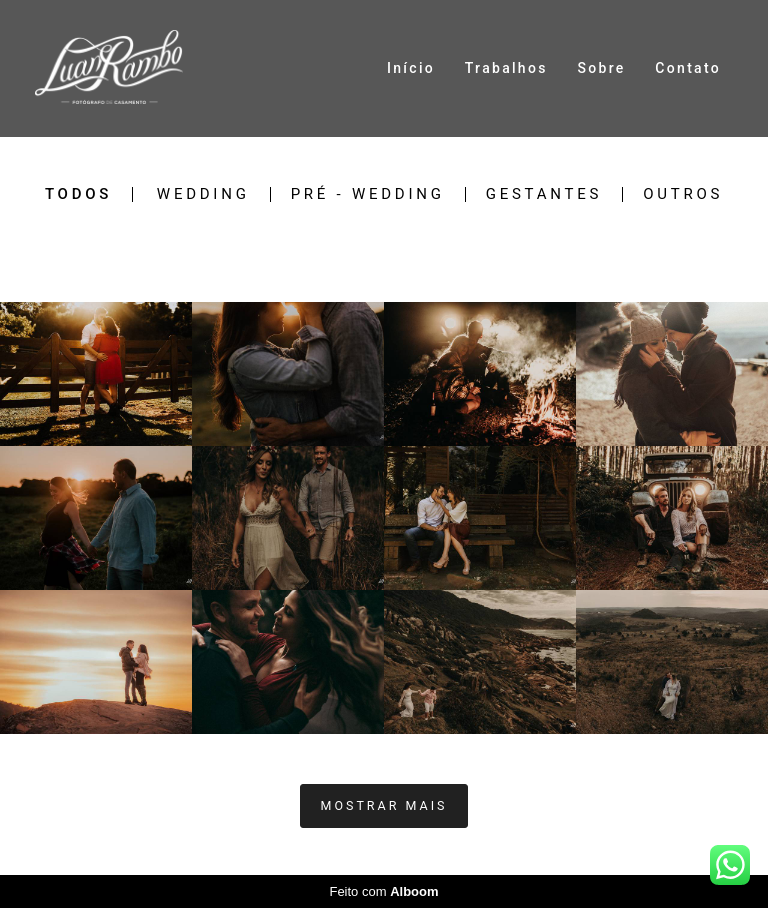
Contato (688, 68)
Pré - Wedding (368, 194)
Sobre (601, 68)
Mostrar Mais (384, 805)
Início (411, 68)
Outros (683, 194)
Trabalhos (506, 68)
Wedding (203, 194)
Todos (78, 194)
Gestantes (544, 194)
